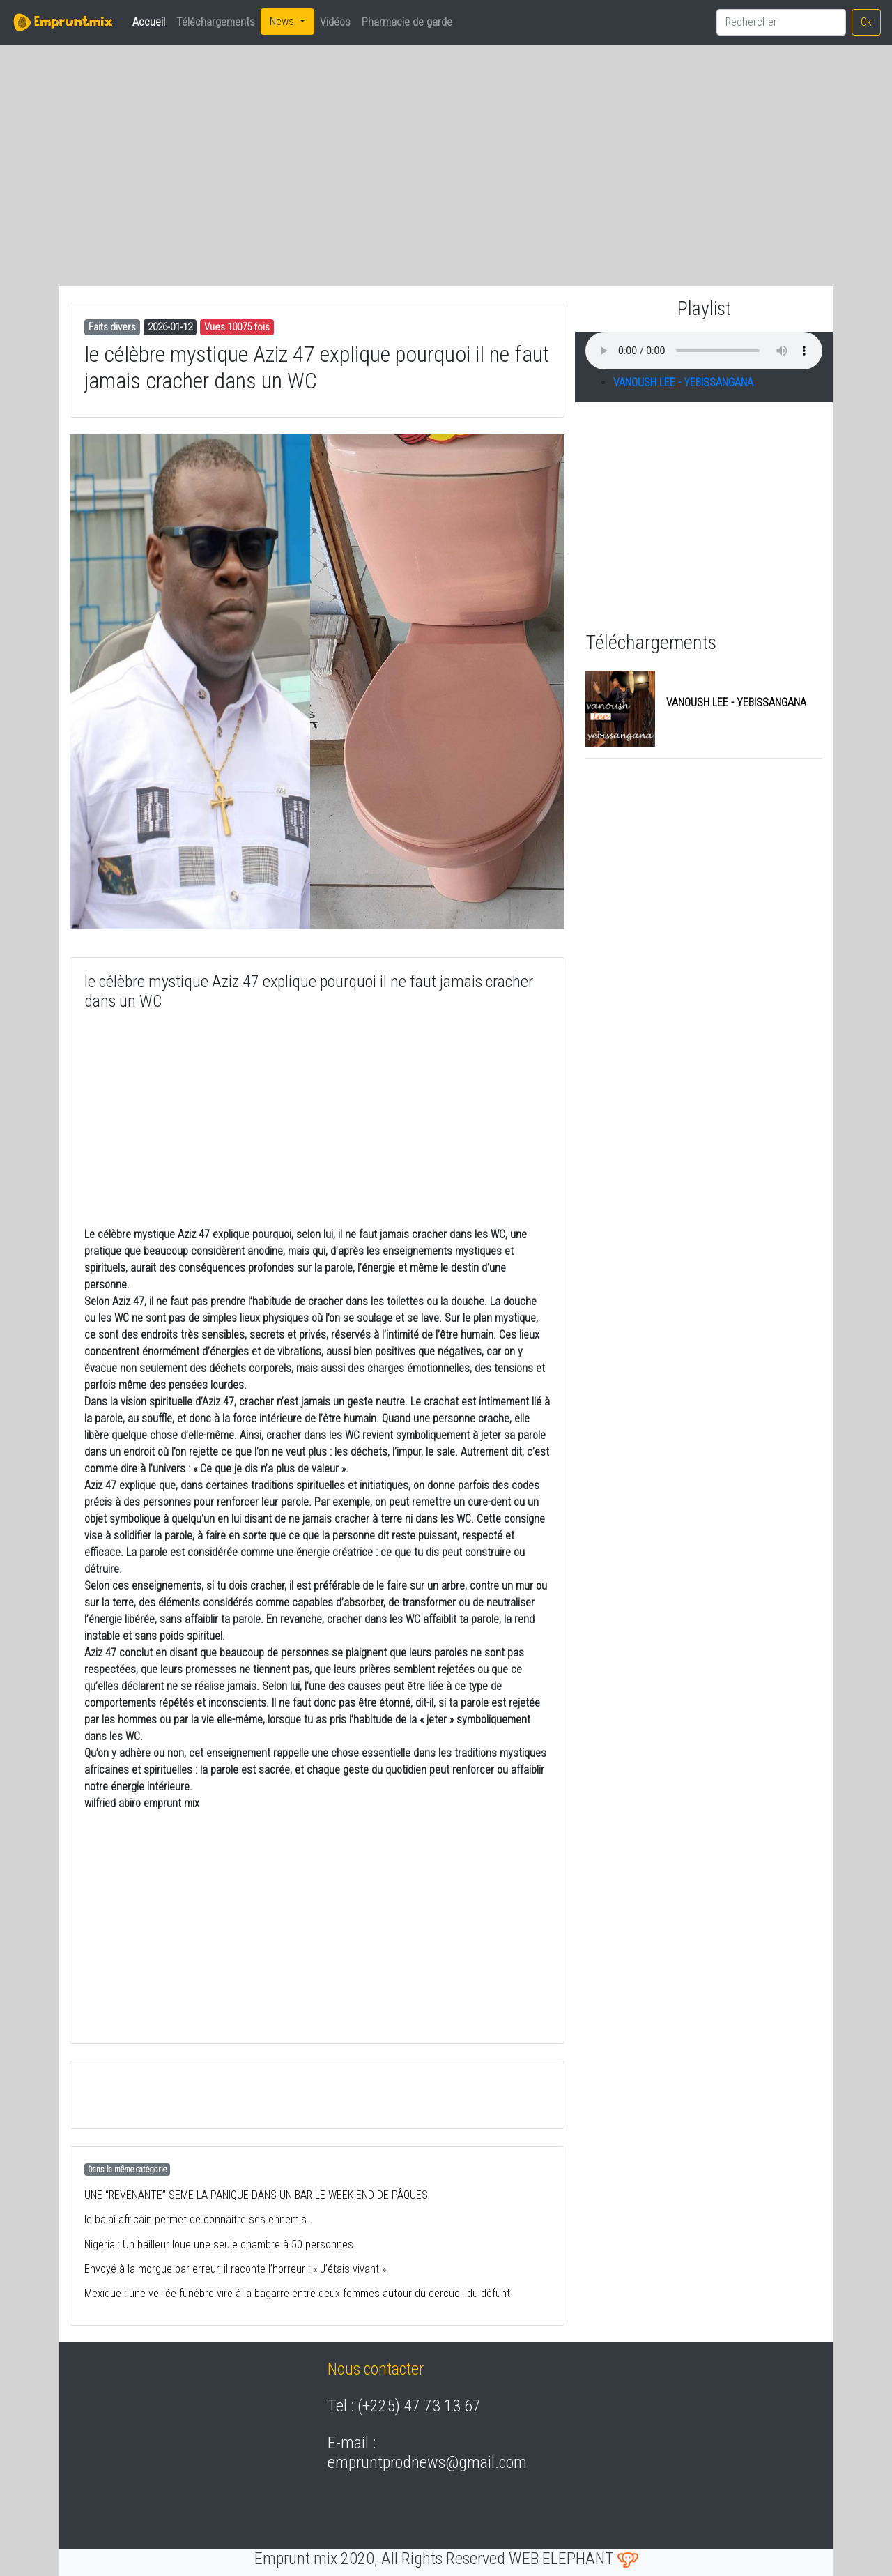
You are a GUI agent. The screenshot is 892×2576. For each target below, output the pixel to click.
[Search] (781, 22)
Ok (866, 22)
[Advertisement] (195, 154)
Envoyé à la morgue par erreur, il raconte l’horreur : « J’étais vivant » (235, 2269)
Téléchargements (215, 22)
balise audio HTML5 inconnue (703, 350)
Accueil (151, 21)
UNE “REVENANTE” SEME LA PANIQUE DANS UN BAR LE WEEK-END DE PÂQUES (256, 2195)
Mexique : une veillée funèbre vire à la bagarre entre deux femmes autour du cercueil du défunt (297, 2293)
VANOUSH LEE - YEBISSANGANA (683, 382)
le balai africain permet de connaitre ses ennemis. (196, 2219)
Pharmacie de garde (407, 22)
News (283, 21)
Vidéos (335, 22)
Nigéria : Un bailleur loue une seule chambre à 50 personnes (218, 2244)
